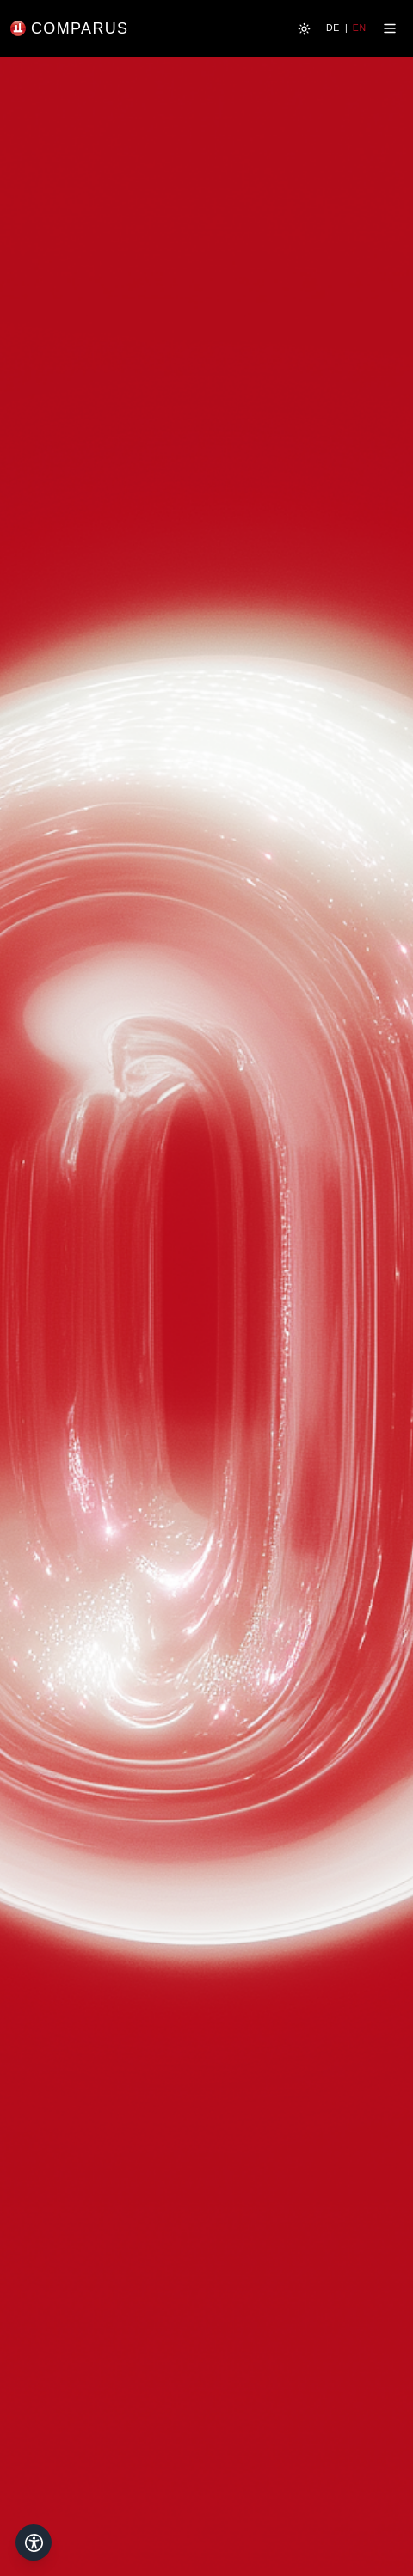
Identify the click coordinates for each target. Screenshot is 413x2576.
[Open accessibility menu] (33, 2542)
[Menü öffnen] (390, 28)
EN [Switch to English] (360, 27)
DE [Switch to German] (333, 27)
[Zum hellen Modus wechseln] (304, 28)
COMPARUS (79, 28)
